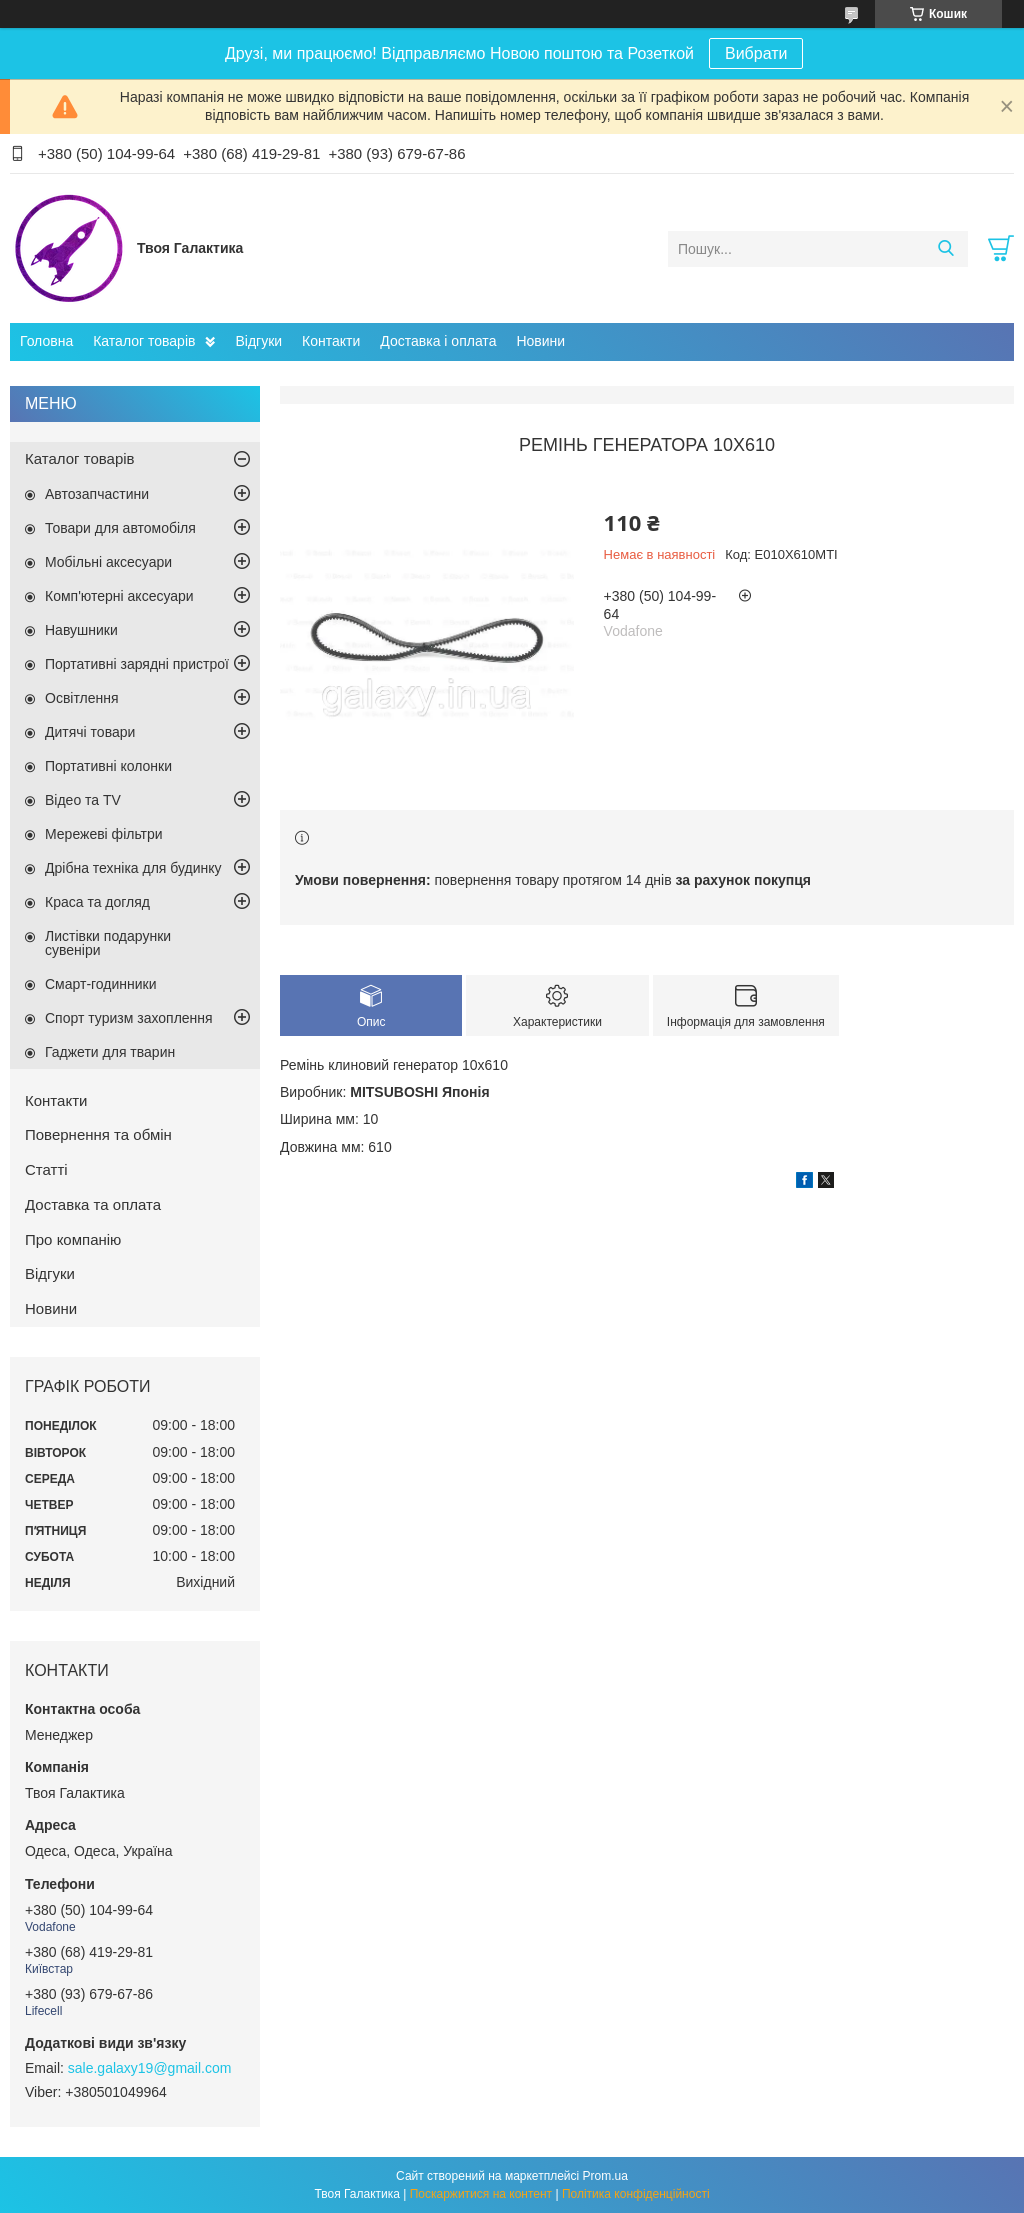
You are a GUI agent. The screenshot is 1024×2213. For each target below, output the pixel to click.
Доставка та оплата (93, 1204)
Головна (46, 341)
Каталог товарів (144, 341)
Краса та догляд (97, 902)
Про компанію (73, 1239)
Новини (540, 341)
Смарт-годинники (101, 984)
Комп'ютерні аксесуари (119, 596)
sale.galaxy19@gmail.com (150, 2068)
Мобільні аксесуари (108, 562)
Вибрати (756, 53)
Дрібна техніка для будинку (133, 868)
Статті (46, 1169)
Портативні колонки (108, 766)
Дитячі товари (90, 732)
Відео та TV (83, 800)
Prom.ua (605, 2176)
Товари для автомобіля (120, 528)
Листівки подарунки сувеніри (108, 943)
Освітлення (82, 698)
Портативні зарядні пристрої (137, 664)
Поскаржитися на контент (481, 2194)
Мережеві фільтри (104, 834)
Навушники (81, 630)
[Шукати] (945, 249)
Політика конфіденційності (636, 2194)
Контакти (331, 341)
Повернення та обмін (98, 1134)
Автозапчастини (97, 494)
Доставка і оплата (438, 341)
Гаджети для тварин (110, 1052)
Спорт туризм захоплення (129, 1018)
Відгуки (258, 341)
